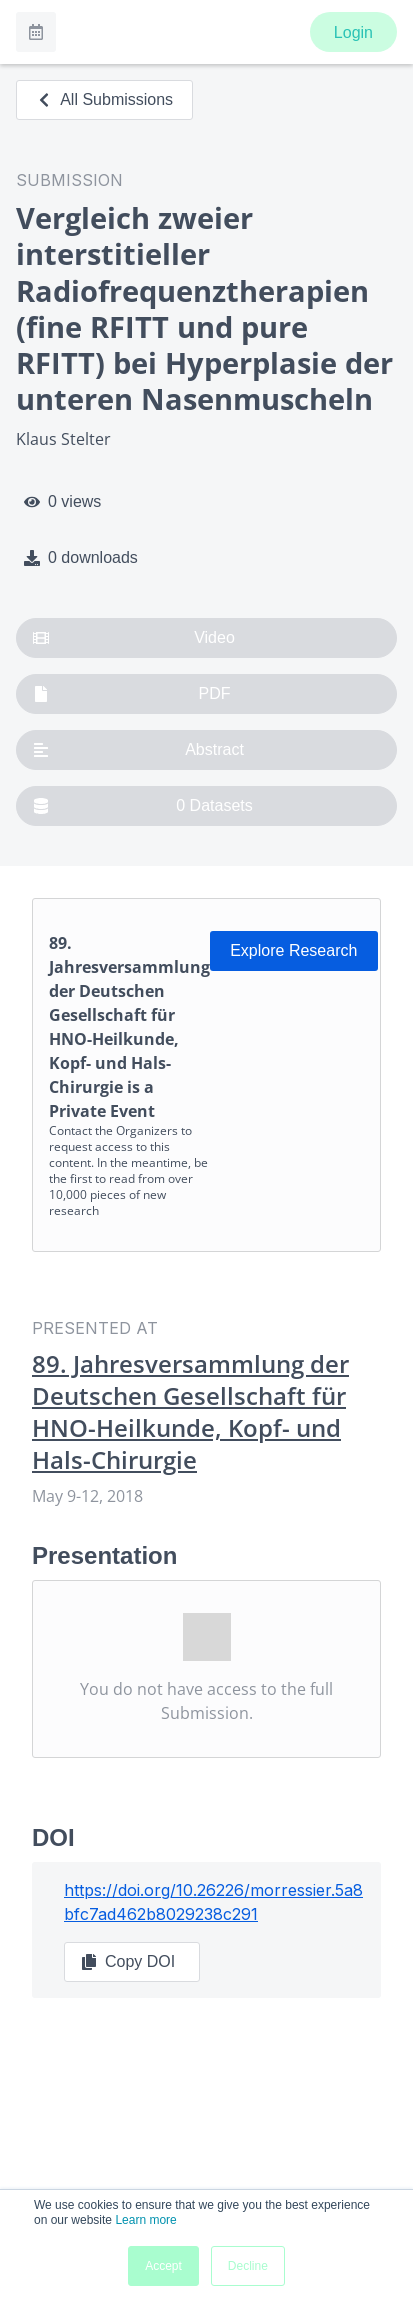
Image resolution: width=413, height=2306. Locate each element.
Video (134, 638)
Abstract (138, 750)
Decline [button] (248, 2266)
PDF (132, 694)
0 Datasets (143, 806)
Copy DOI (128, 1962)
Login (353, 32)
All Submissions (104, 99)
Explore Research (293, 950)
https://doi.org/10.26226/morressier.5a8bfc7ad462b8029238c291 (213, 1902)
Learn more (145, 2220)
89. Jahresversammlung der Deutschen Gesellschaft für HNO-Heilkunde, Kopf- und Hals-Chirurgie (190, 1412)
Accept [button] (163, 2266)
